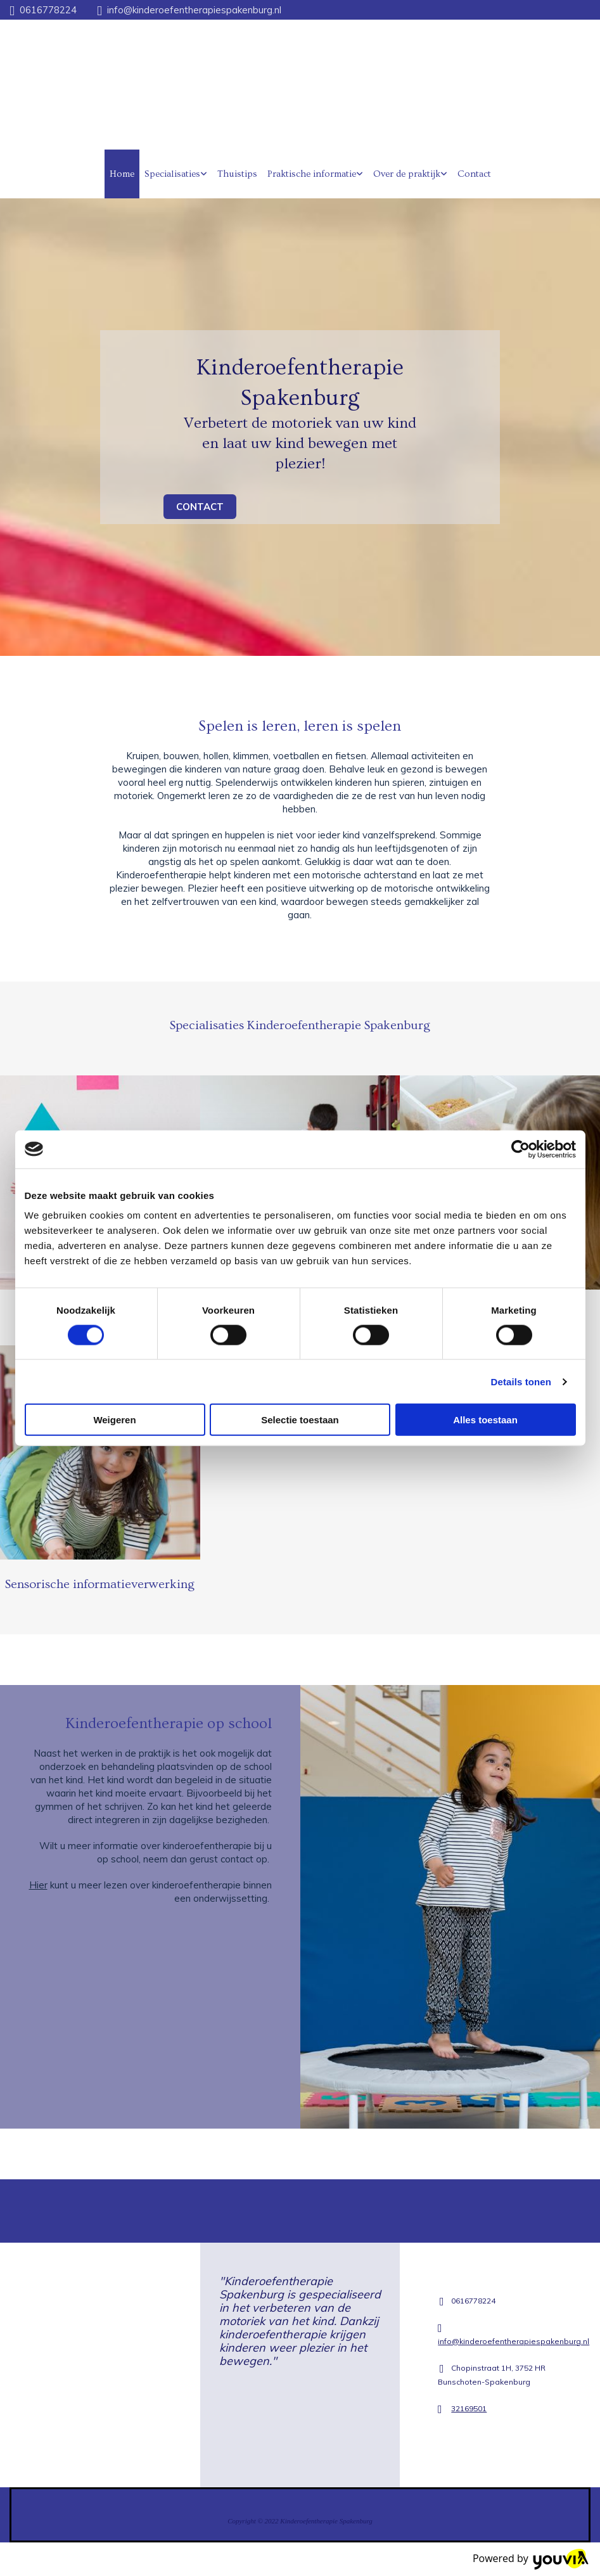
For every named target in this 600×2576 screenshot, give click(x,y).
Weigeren (114, 1419)
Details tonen (521, 1381)
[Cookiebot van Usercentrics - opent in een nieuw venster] (520, 1148)
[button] (199, 506)
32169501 (469, 2408)
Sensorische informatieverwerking (100, 1584)
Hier (38, 1885)
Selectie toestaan (300, 1419)
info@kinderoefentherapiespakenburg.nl (194, 10)
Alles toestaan (485, 1419)
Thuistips (237, 174)
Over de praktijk (406, 174)
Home (122, 174)
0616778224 (48, 10)
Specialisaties (172, 174)
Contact (474, 174)
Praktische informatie (311, 174)
